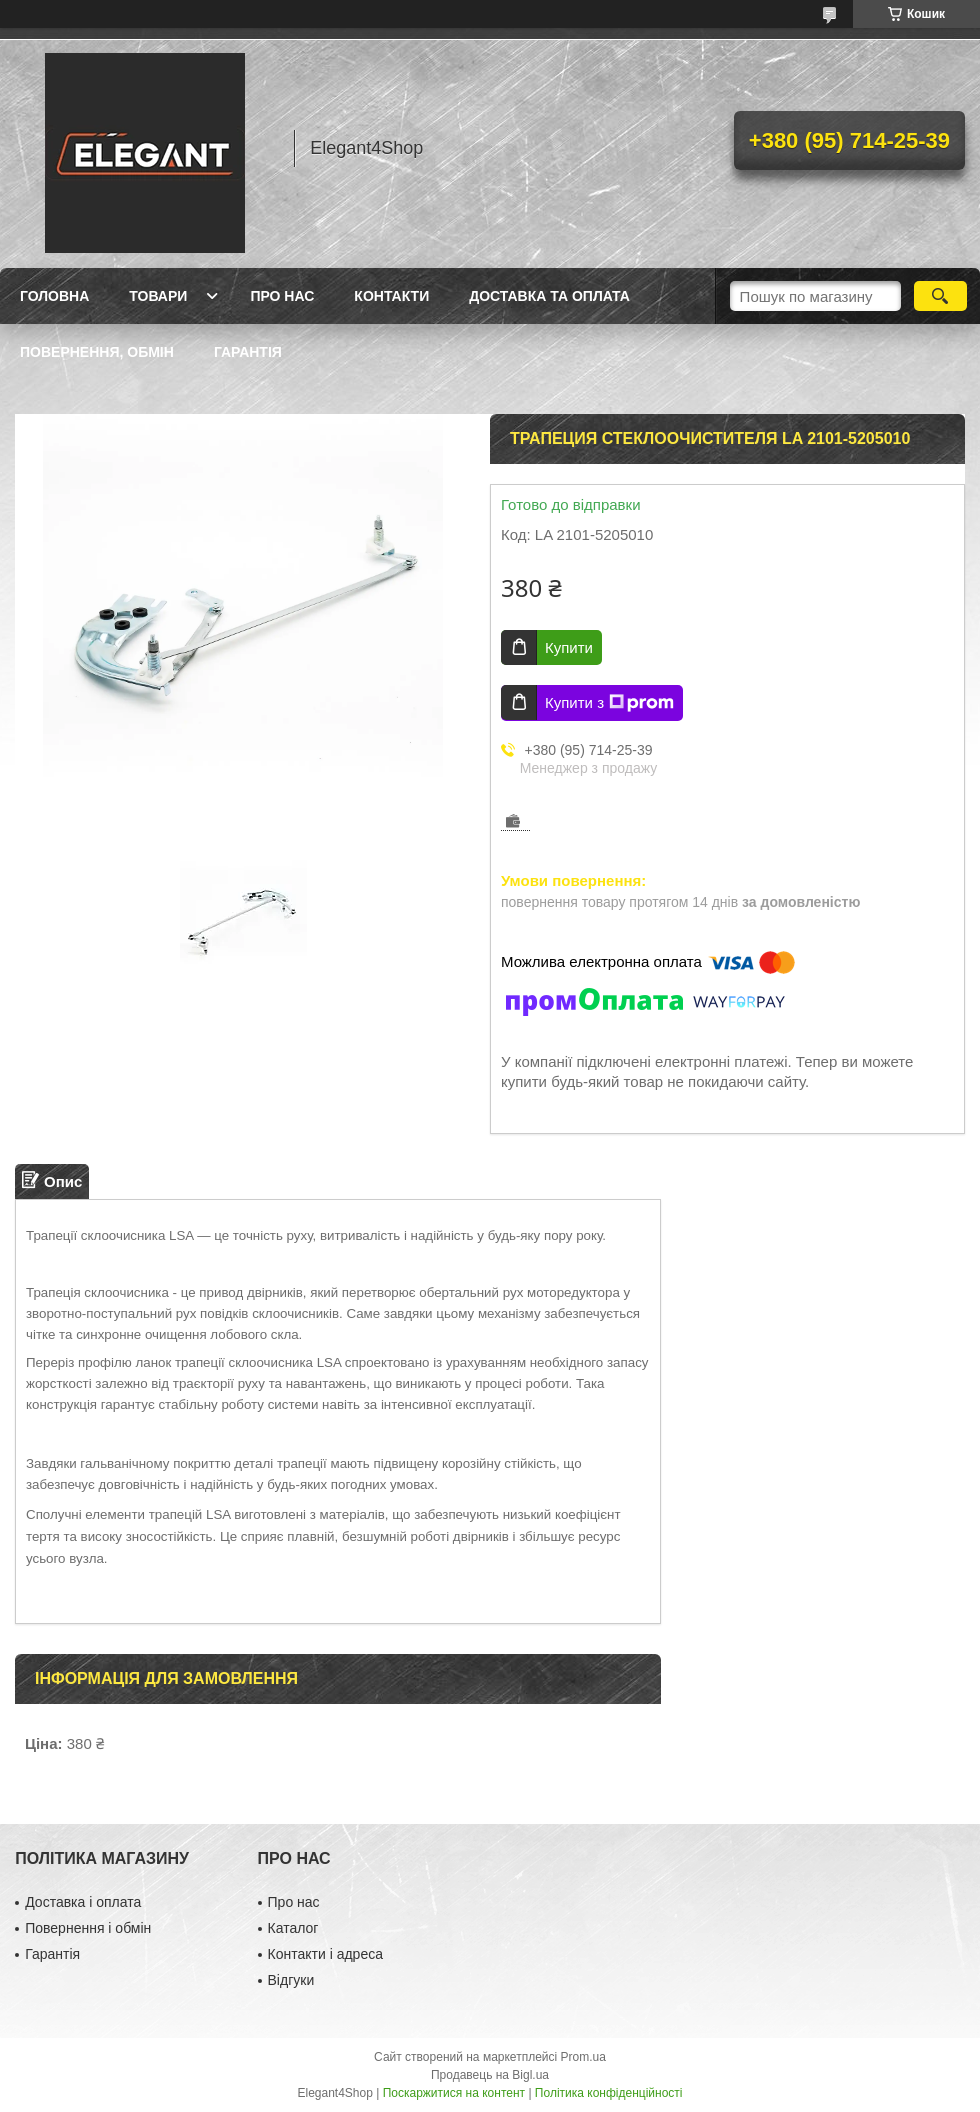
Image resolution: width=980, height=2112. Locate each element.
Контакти (391, 296)
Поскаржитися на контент (454, 2093)
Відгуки (291, 1980)
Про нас (282, 296)
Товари (158, 296)
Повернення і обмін (88, 1928)
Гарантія (248, 352)
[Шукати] (940, 296)
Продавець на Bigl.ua (490, 2075)
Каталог (293, 1928)
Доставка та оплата (549, 296)
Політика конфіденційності (609, 2093)
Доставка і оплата (83, 1902)
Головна (54, 296)
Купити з (609, 703)
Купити (569, 647)
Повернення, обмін (97, 352)
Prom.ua (583, 2057)
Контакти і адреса (325, 1954)
